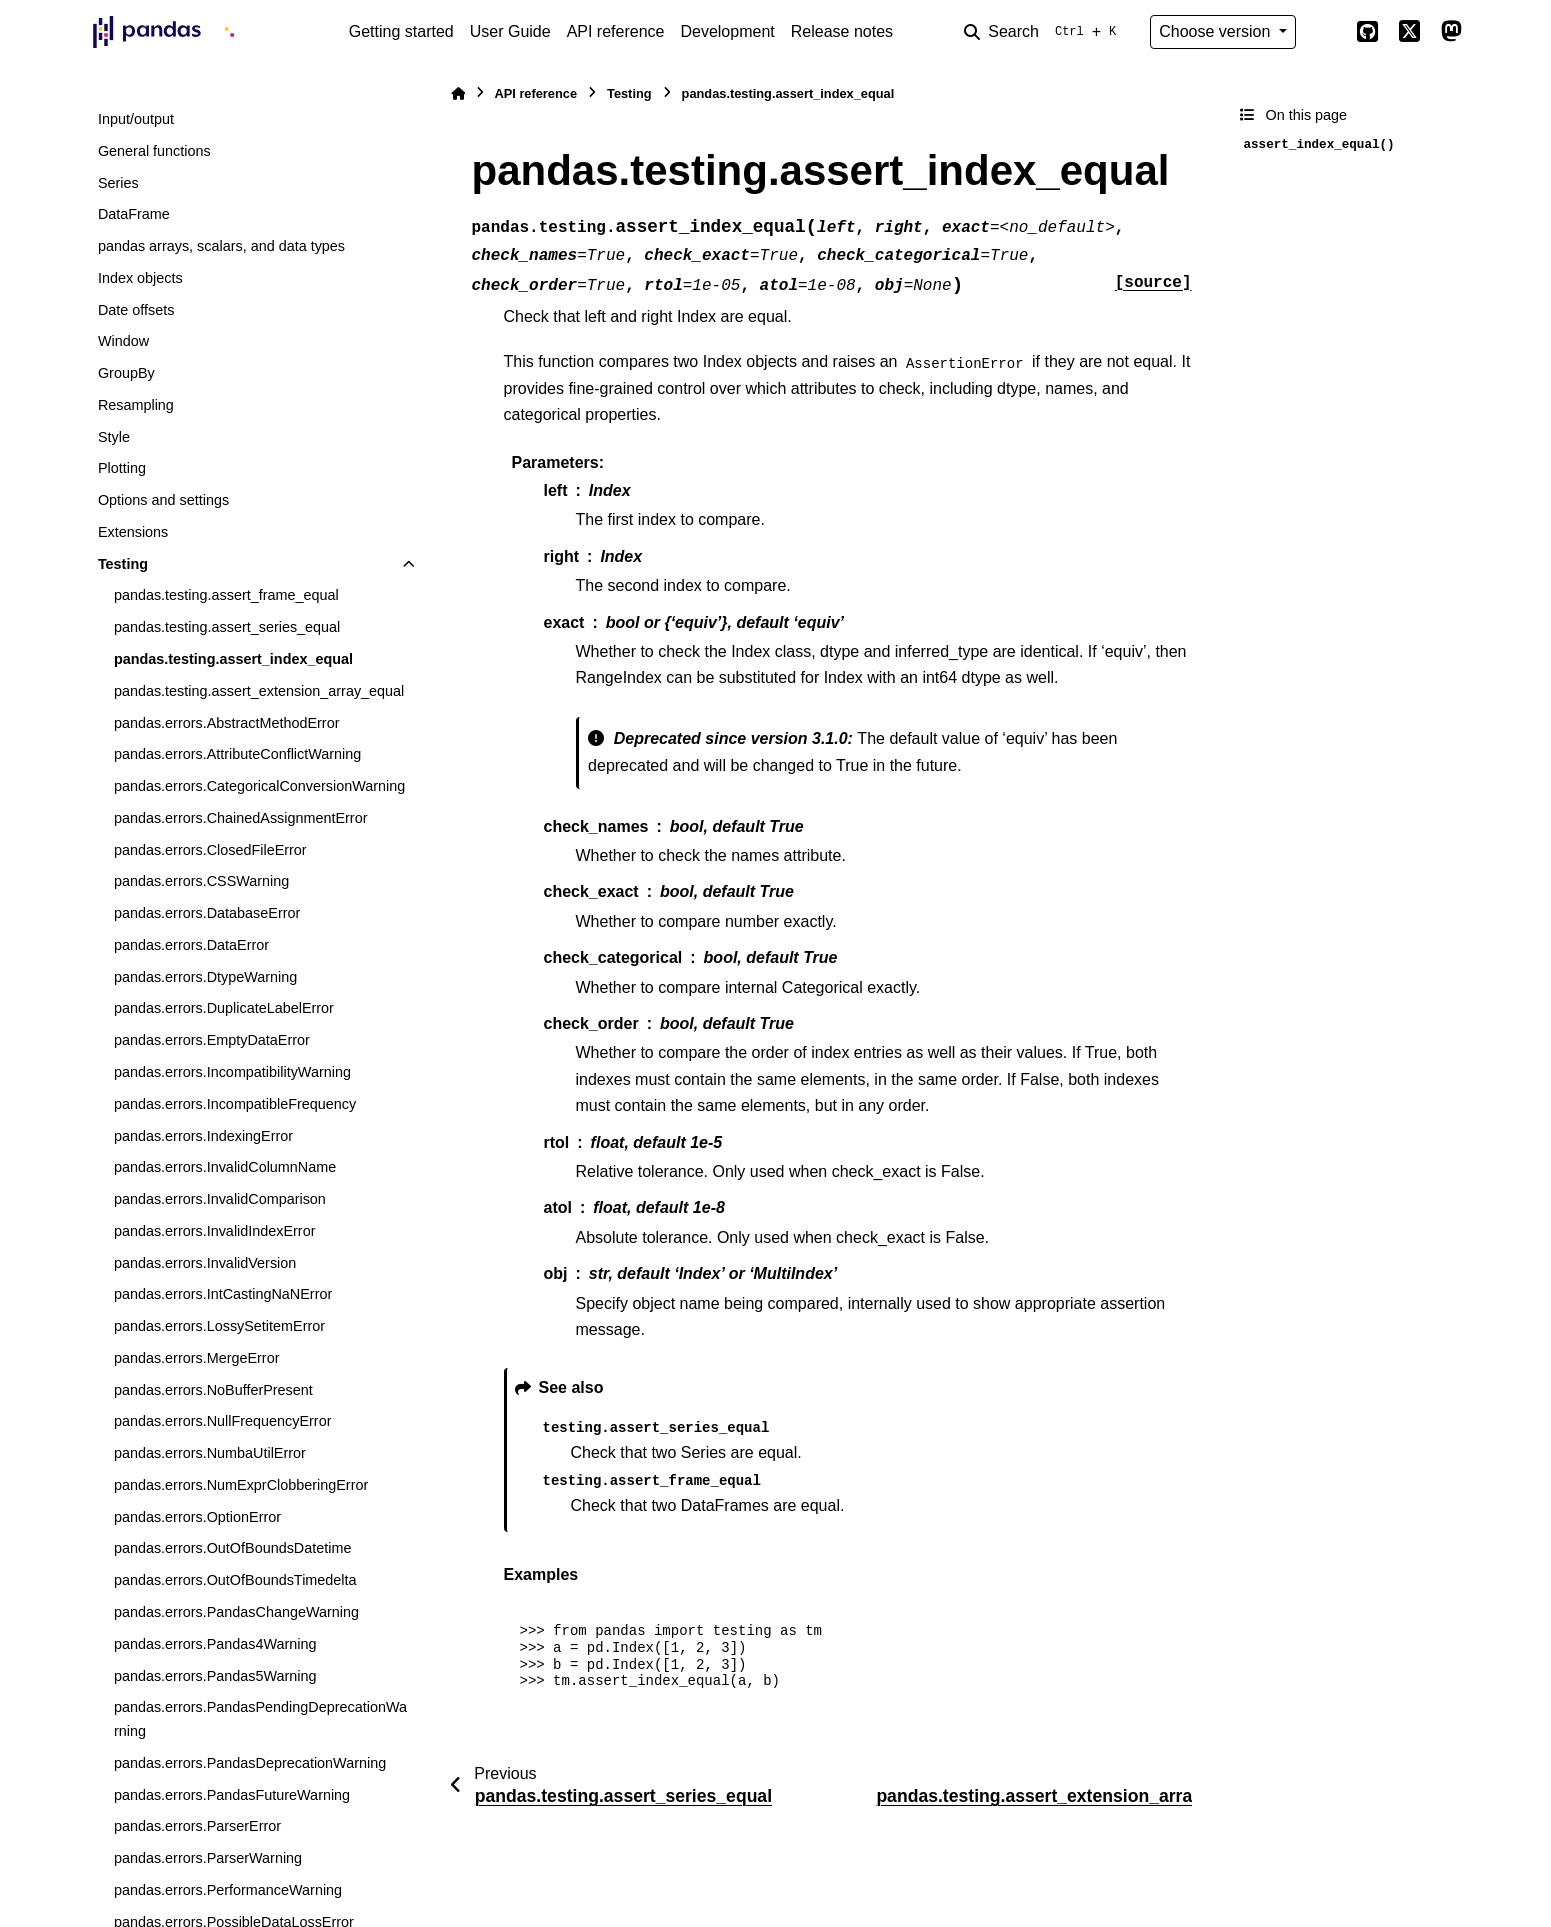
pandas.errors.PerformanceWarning (228, 1890)
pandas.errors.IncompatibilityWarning (232, 1072)
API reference (616, 31)
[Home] (458, 93)
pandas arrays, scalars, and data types (221, 246)
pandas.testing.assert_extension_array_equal (259, 691)
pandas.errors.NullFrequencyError (223, 1421)
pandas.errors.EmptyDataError (212, 1040)
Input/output (136, 119)
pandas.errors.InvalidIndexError (215, 1231)
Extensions (133, 532)
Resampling (136, 405)
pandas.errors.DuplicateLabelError (224, 1008)
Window (123, 341)
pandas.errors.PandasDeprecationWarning (250, 1763)
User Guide (510, 31)
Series (118, 183)
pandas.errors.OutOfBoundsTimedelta (235, 1580)
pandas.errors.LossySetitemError (219, 1326)
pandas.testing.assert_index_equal (233, 659)
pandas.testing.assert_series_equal (227, 627)
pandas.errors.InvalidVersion (205, 1263)
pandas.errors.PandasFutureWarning (232, 1795)
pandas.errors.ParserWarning (208, 1858)
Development (727, 31)
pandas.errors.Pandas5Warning (215, 1676)
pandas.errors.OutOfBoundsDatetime (233, 1548)
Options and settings (163, 500)
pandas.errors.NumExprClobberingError (241, 1485)
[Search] (1044, 32)
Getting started (401, 31)
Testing (123, 564)
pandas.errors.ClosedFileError (210, 850)
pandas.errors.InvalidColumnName (225, 1167)
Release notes (842, 31)
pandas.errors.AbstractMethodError (227, 723)
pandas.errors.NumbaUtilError (210, 1453)
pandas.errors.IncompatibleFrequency (235, 1104)
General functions (154, 151)
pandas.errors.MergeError (197, 1358)
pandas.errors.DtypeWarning (205, 977)
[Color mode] (1326, 32)
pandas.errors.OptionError (197, 1517)
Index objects (140, 278)
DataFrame (134, 214)
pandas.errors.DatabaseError (207, 913)
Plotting (122, 468)
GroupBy (126, 373)
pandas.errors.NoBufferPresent (213, 1390)
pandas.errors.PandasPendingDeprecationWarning (260, 1719)
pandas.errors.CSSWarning (201, 881)
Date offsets (136, 310)
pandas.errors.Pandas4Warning (215, 1644)
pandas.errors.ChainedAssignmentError (241, 818)
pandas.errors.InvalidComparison (220, 1199)
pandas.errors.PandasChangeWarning (236, 1612)
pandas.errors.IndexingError (203, 1136)
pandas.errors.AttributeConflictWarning (237, 754)
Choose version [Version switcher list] (1217, 31)
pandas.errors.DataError (191, 945)
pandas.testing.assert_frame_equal (226, 595)
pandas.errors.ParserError (197, 1826)
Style (114, 437)
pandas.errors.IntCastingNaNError (223, 1294)
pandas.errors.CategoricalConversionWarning (259, 786)
